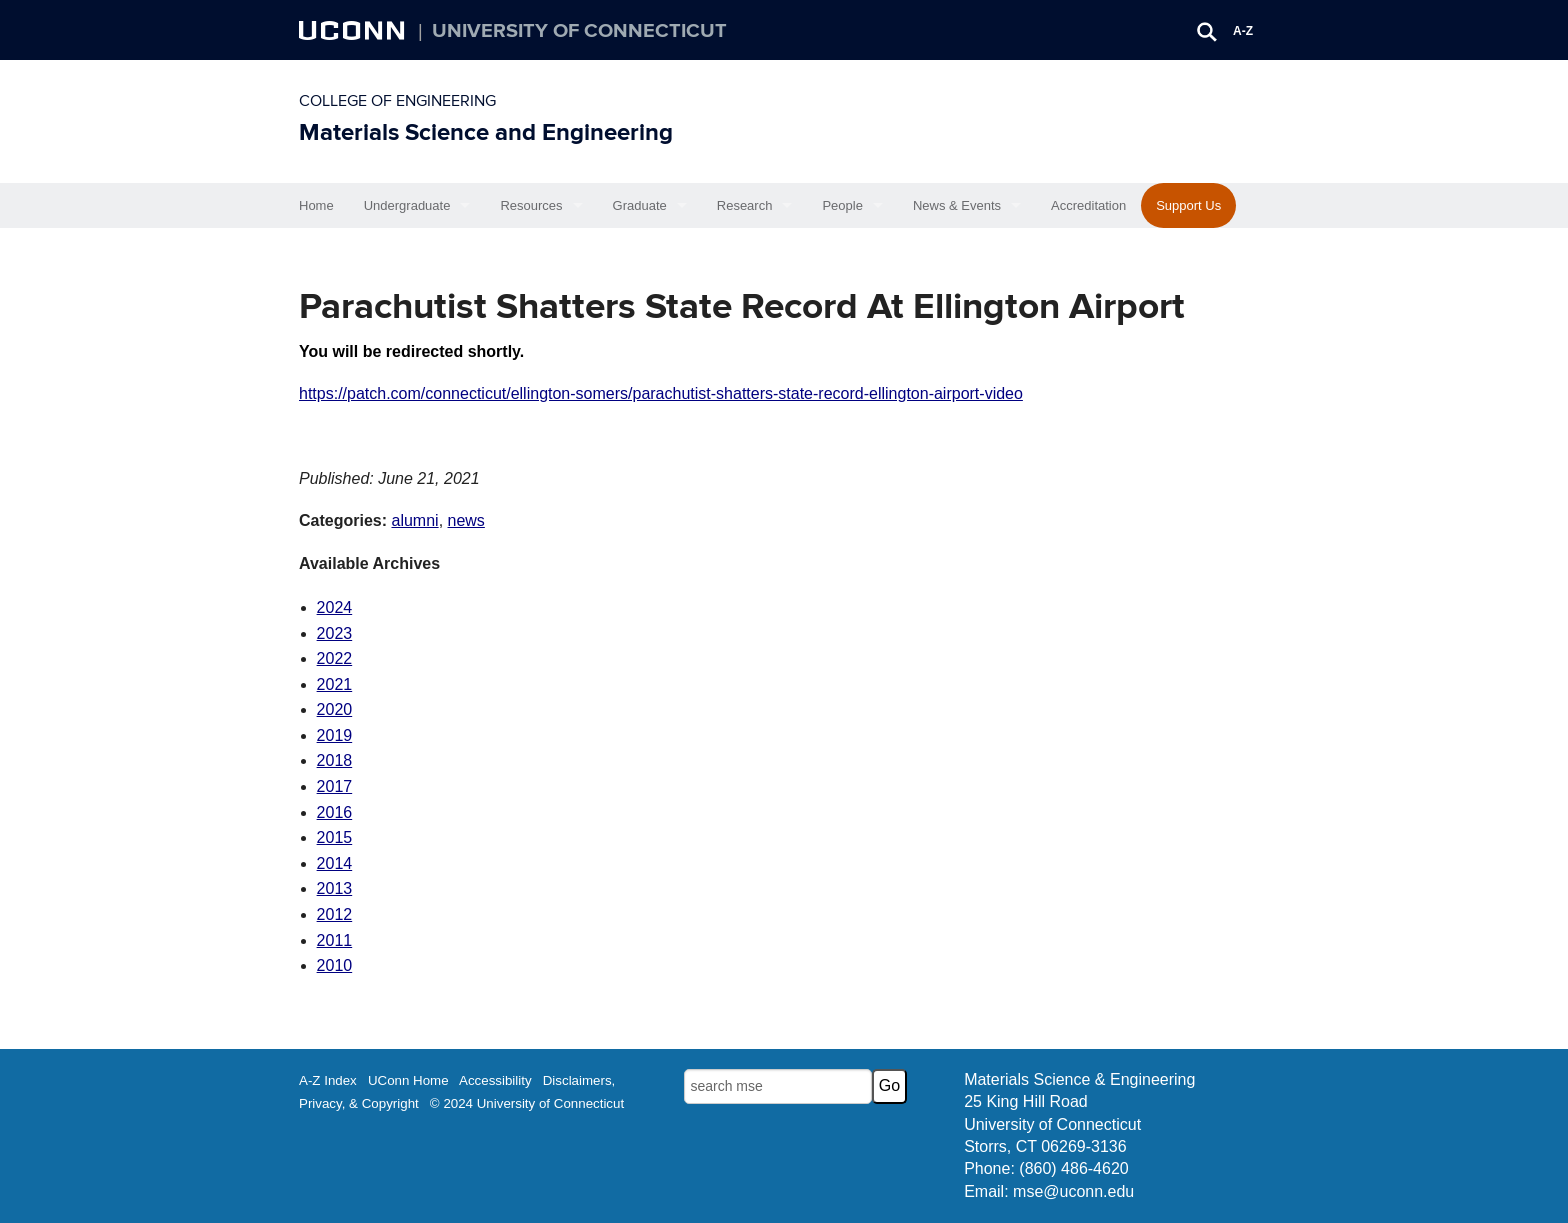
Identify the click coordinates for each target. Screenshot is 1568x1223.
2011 (335, 940)
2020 (335, 709)
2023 (335, 633)
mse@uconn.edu (1073, 1191)
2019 (335, 735)
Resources (531, 205)
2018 (335, 760)
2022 (335, 658)
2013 (335, 888)
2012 (335, 914)
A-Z (1243, 31)
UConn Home (408, 1080)
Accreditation (1088, 205)
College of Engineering (397, 101)
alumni (414, 520)
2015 (335, 837)
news (466, 520)
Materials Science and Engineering (486, 132)
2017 (335, 786)
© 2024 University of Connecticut (527, 1103)
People (842, 205)
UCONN (354, 30)
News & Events (957, 205)
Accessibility (495, 1080)
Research (745, 205)
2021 (335, 684)
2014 (335, 863)
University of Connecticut (579, 31)
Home (316, 205)
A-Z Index (328, 1080)
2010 (335, 965)
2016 (335, 812)
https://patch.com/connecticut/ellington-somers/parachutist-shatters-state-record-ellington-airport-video (661, 393)
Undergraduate (407, 205)
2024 (335, 607)
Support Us (1188, 205)
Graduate (640, 205)
